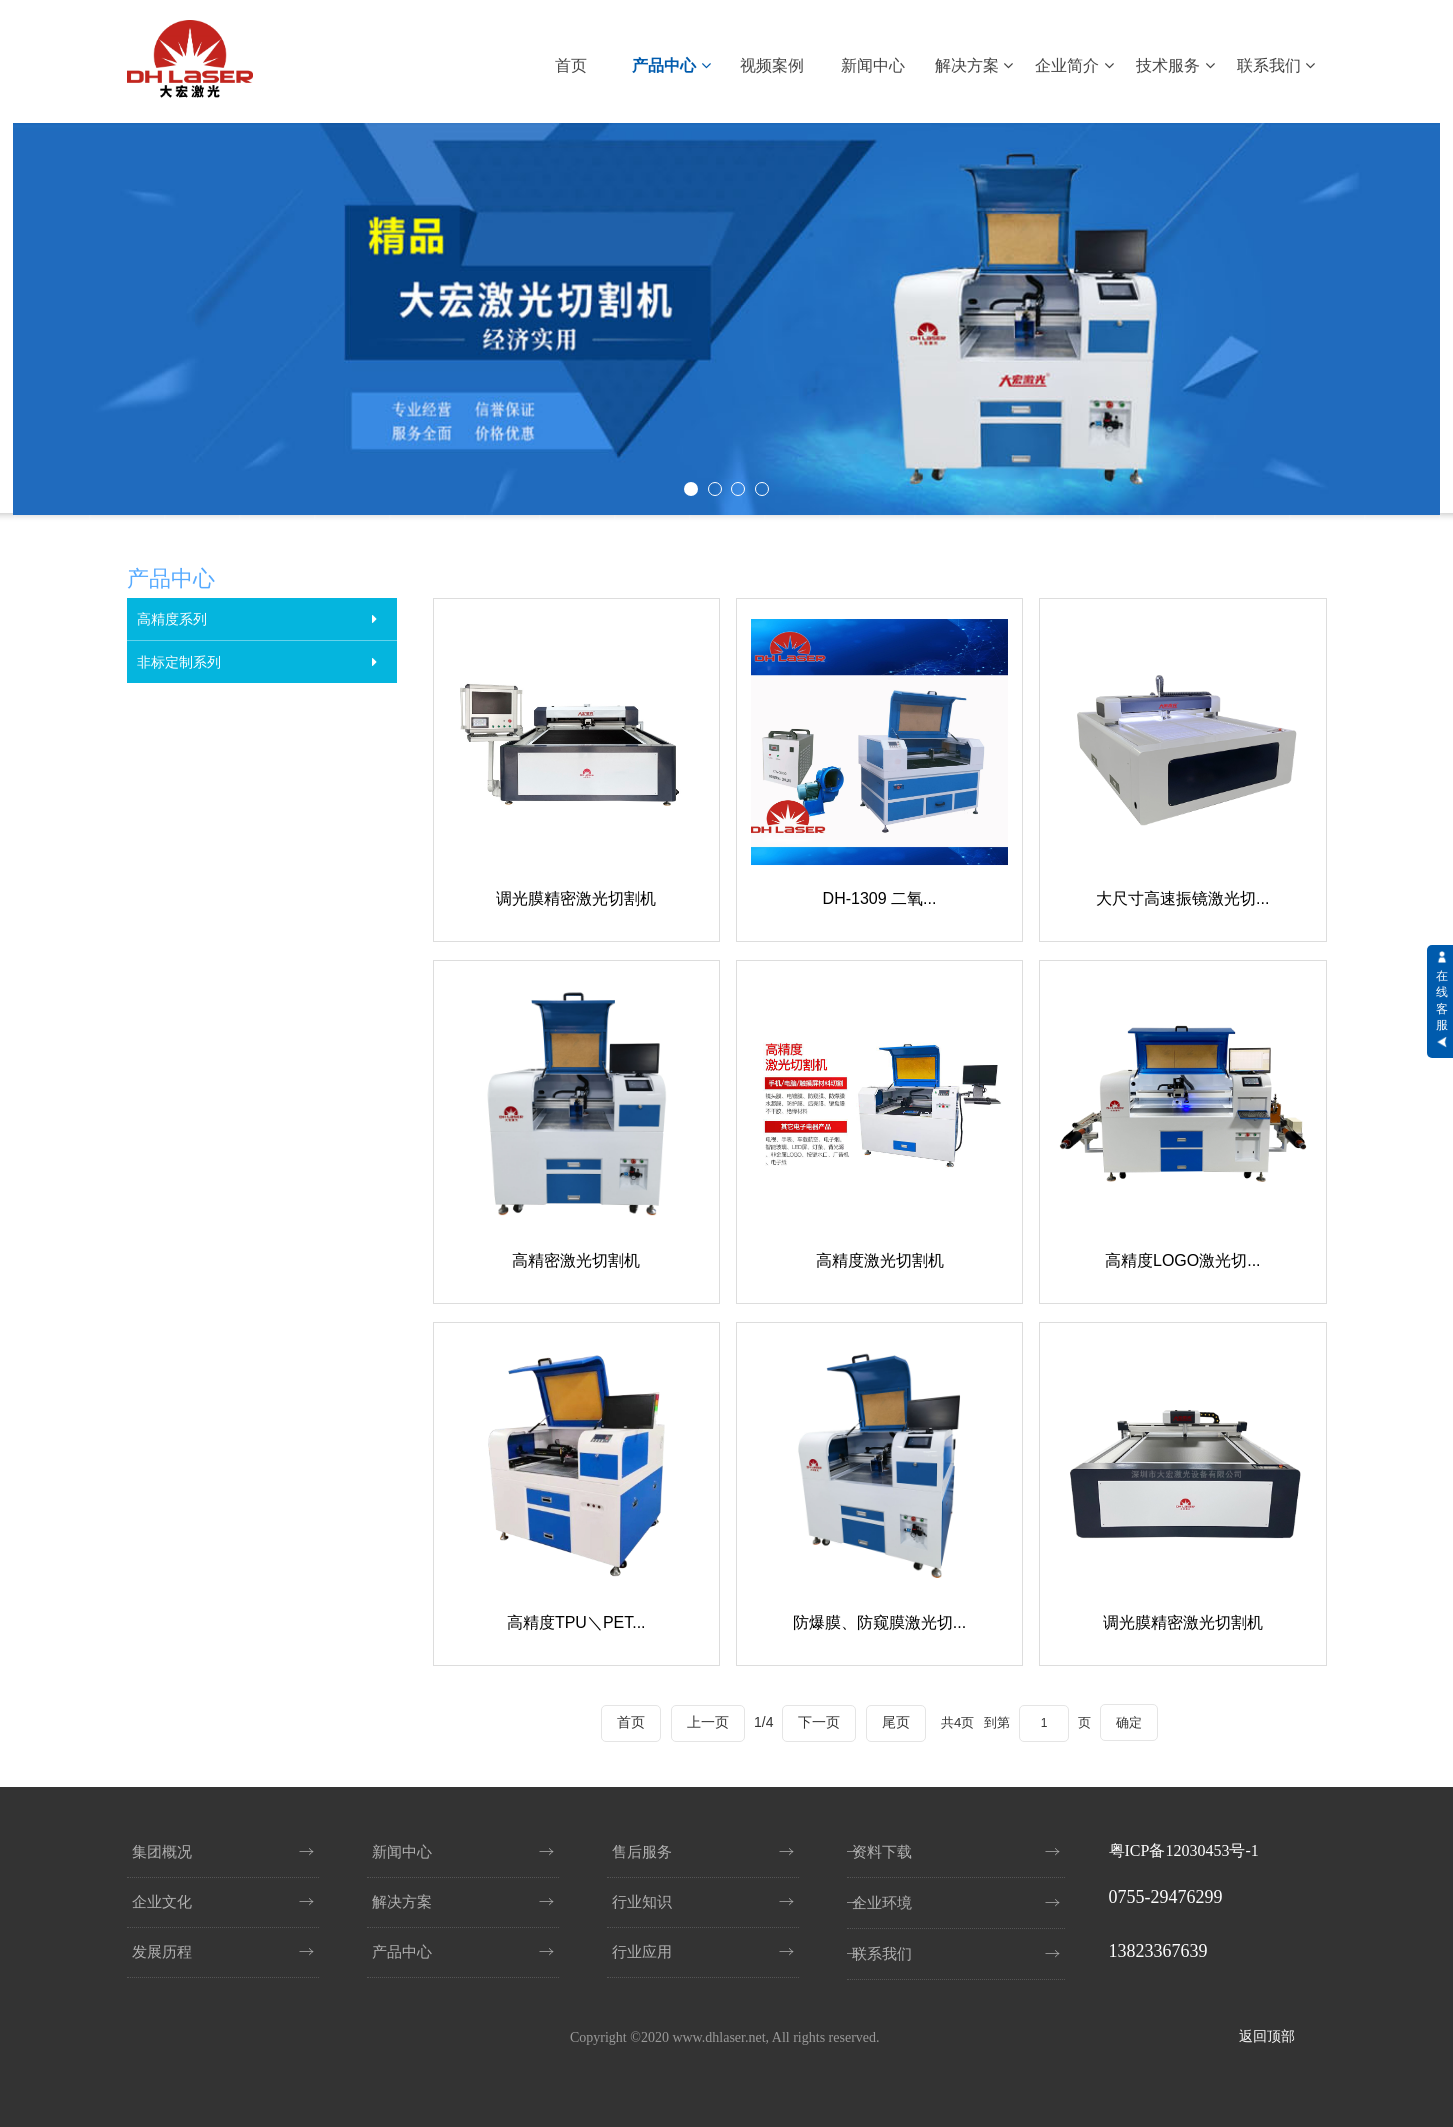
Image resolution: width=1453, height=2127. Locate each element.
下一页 (815, 1718)
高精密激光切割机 (576, 1257)
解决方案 (974, 65)
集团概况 (162, 1852)
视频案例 (772, 65)
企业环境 (882, 1903)
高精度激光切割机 (879, 1257)
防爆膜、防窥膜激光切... (879, 1618)
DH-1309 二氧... (880, 897)
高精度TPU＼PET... (575, 1618)
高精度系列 (172, 619)
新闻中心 (873, 65)
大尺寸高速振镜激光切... (1183, 897)
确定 (1132, 1718)
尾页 (892, 1718)
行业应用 (642, 1952)
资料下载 (882, 1852)
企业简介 (1074, 65)
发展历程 (162, 1952)
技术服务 (1175, 65)
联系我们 (1276, 65)
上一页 (704, 1718)
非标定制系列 (179, 662)
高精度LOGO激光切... (1184, 1257)
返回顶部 (1267, 2036)
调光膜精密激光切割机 (576, 897)
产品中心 (671, 65)
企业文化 (162, 1902)
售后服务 (642, 1852)
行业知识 (642, 1902)
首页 (571, 65)
